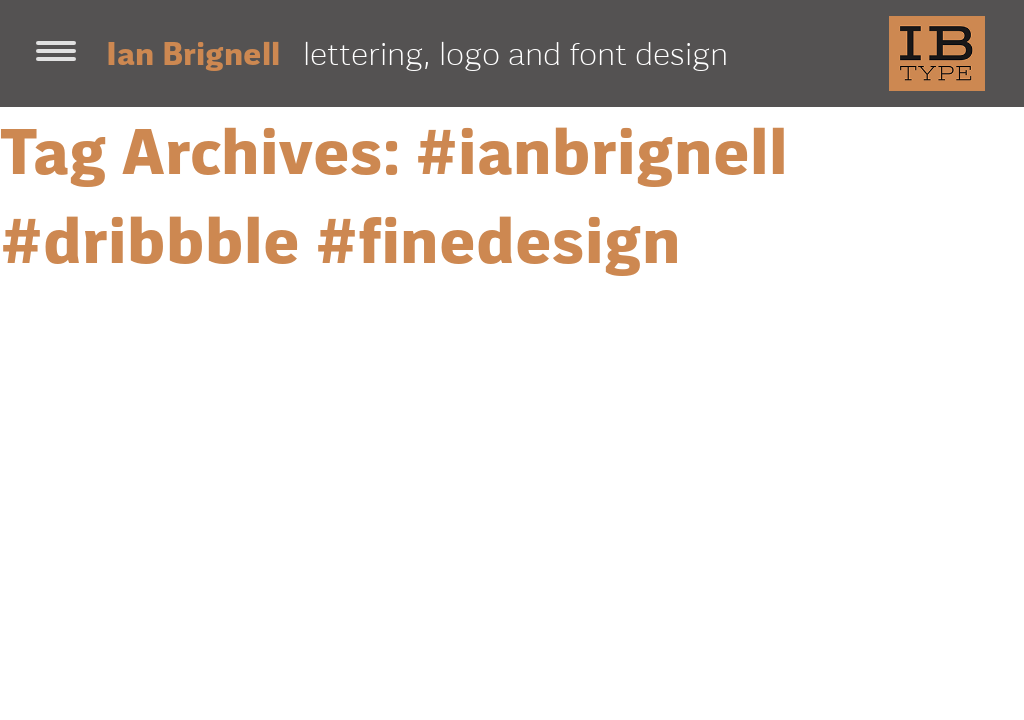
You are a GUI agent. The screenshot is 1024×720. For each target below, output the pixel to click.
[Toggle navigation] (56, 53)
